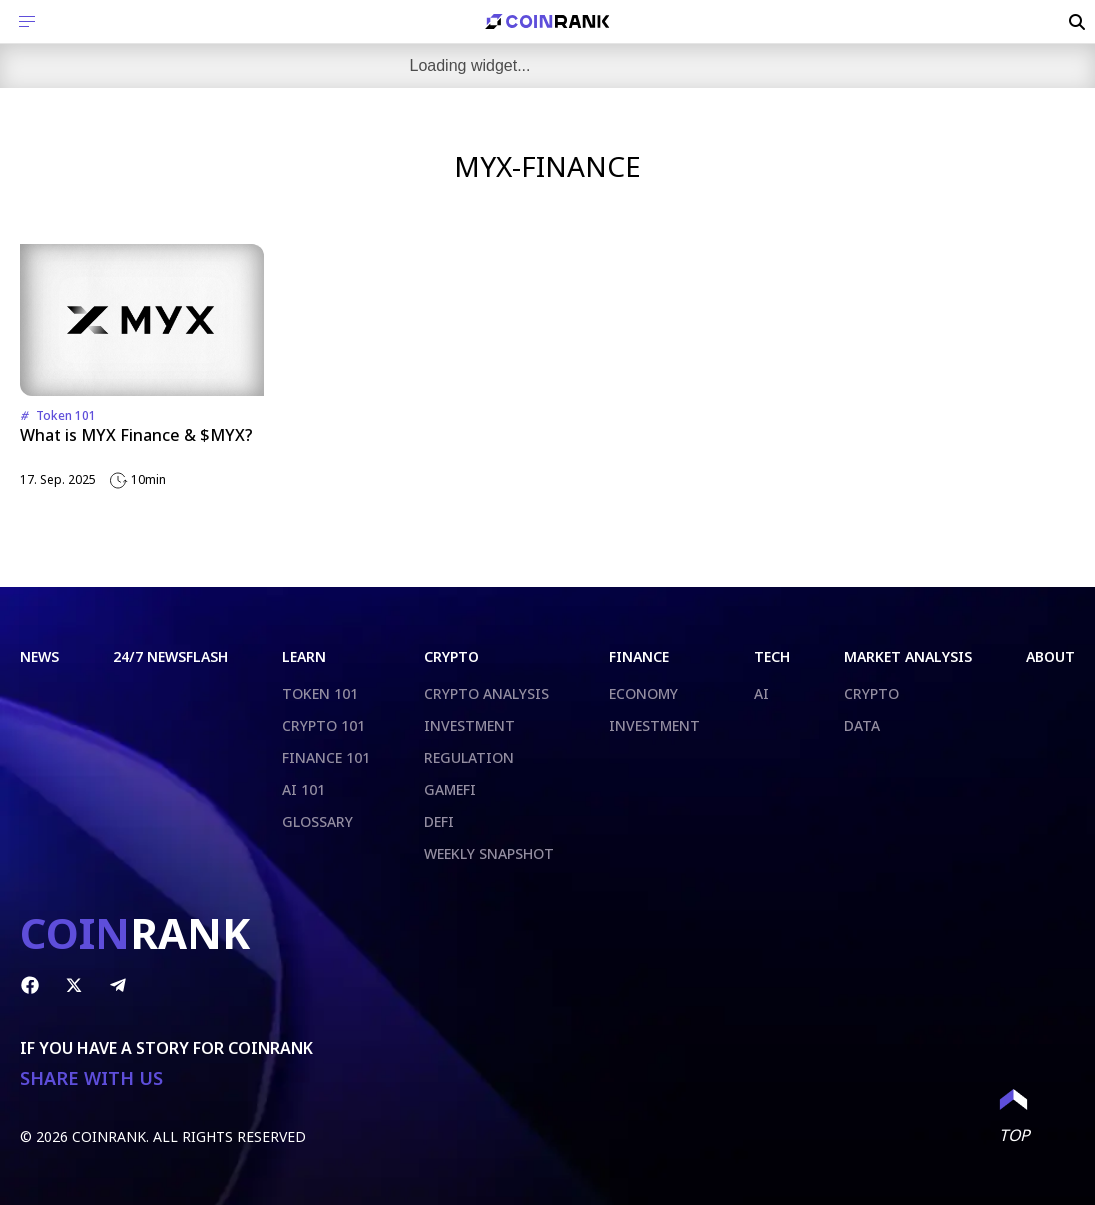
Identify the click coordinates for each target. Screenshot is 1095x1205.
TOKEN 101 (320, 693)
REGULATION (469, 757)
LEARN (304, 656)
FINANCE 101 (326, 757)
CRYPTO (451, 656)
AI (761, 693)
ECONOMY (643, 693)
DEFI (439, 821)
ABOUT (1050, 656)
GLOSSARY (317, 821)
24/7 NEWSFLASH (170, 656)
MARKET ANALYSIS (908, 656)
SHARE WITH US (91, 1078)
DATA (862, 725)
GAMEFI (450, 789)
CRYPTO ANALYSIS (486, 693)
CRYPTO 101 (323, 725)
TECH (772, 656)
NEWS (39, 656)
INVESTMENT (469, 725)
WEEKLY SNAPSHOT (489, 853)
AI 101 (303, 789)
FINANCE (639, 656)
